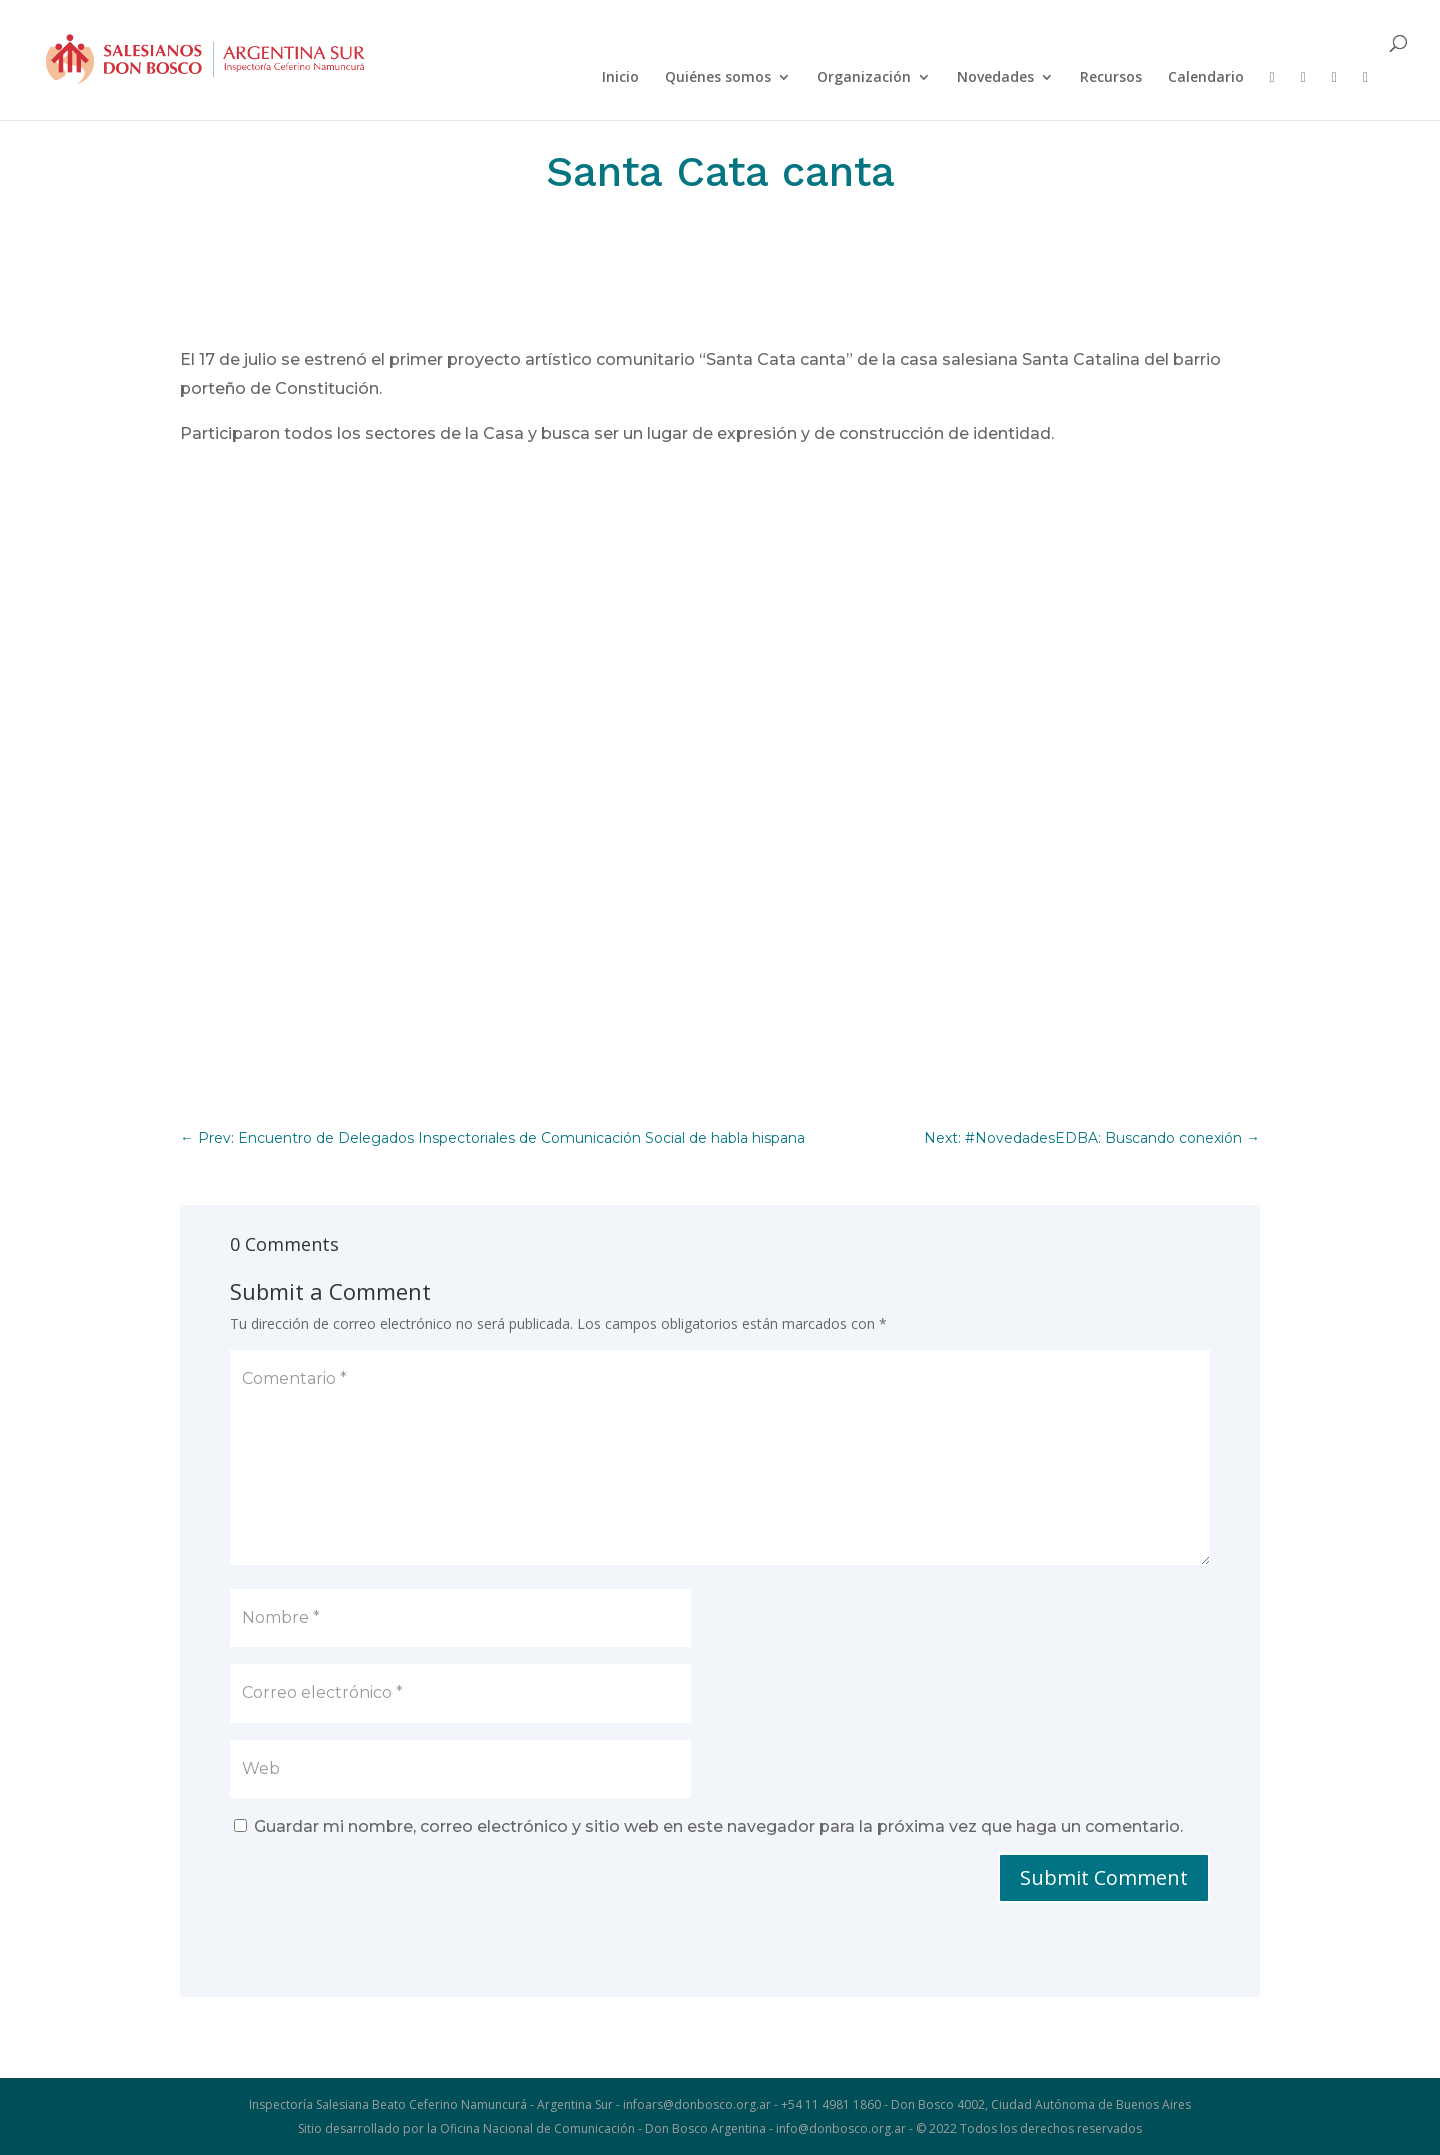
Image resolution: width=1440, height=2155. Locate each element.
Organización (864, 78)
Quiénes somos (718, 78)
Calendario (1206, 78)
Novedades (995, 78)
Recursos (1111, 78)
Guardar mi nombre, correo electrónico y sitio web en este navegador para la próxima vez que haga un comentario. (718, 1826)
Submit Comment (1104, 1877)
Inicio (620, 78)
